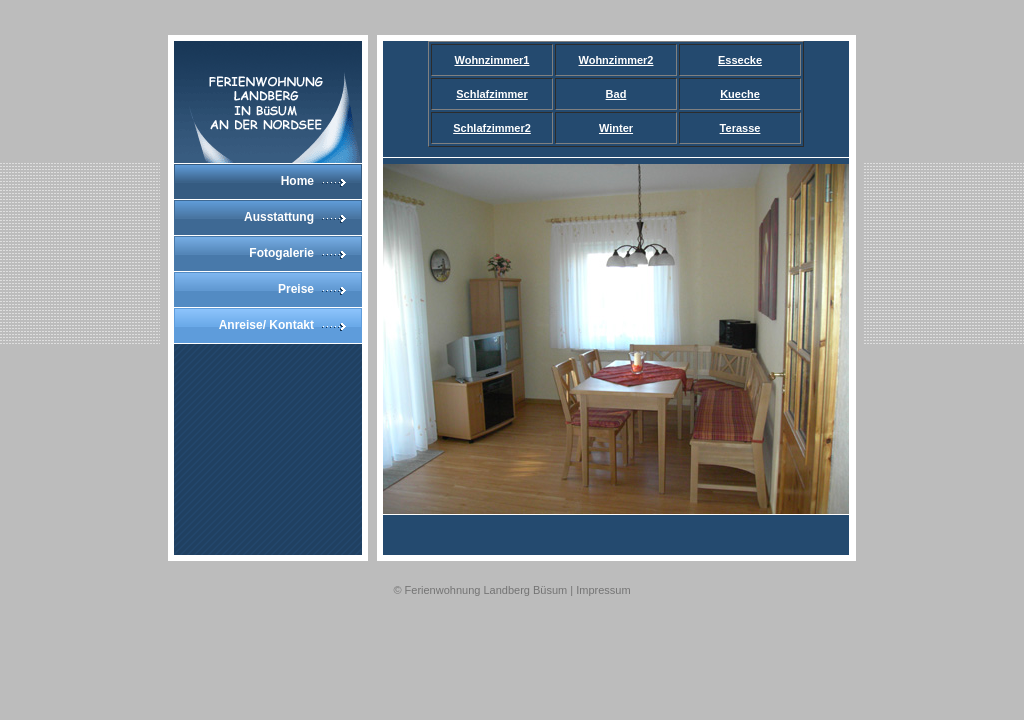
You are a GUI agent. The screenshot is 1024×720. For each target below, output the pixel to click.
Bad (616, 94)
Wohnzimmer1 (492, 60)
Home (297, 181)
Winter (616, 128)
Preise (296, 289)
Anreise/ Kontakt (266, 325)
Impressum (603, 590)
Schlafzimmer (492, 94)
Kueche (740, 94)
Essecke (740, 60)
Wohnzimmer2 (616, 60)
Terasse (740, 128)
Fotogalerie (281, 253)
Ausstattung (279, 217)
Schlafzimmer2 (492, 128)
